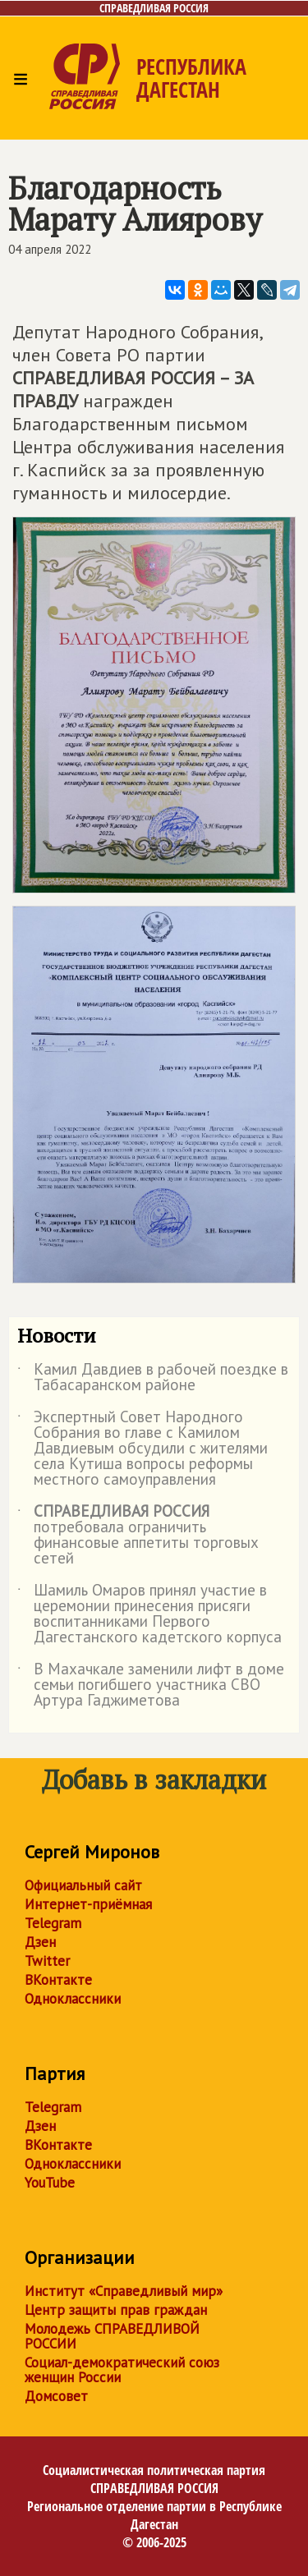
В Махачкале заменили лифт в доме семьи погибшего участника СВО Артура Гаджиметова (150, 1685)
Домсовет (56, 2396)
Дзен (40, 1942)
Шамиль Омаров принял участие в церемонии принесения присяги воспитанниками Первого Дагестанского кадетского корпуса (149, 1614)
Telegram (53, 1923)
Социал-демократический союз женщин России (122, 2370)
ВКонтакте (58, 1979)
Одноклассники (73, 1998)
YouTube (50, 2182)
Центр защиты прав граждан (116, 2310)
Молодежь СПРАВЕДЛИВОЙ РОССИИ (112, 2336)
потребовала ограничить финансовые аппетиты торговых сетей (138, 1536)
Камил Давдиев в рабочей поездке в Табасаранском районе (152, 1377)
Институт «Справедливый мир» (124, 2291)
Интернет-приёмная (88, 1904)
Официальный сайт (83, 1885)
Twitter (47, 1961)
